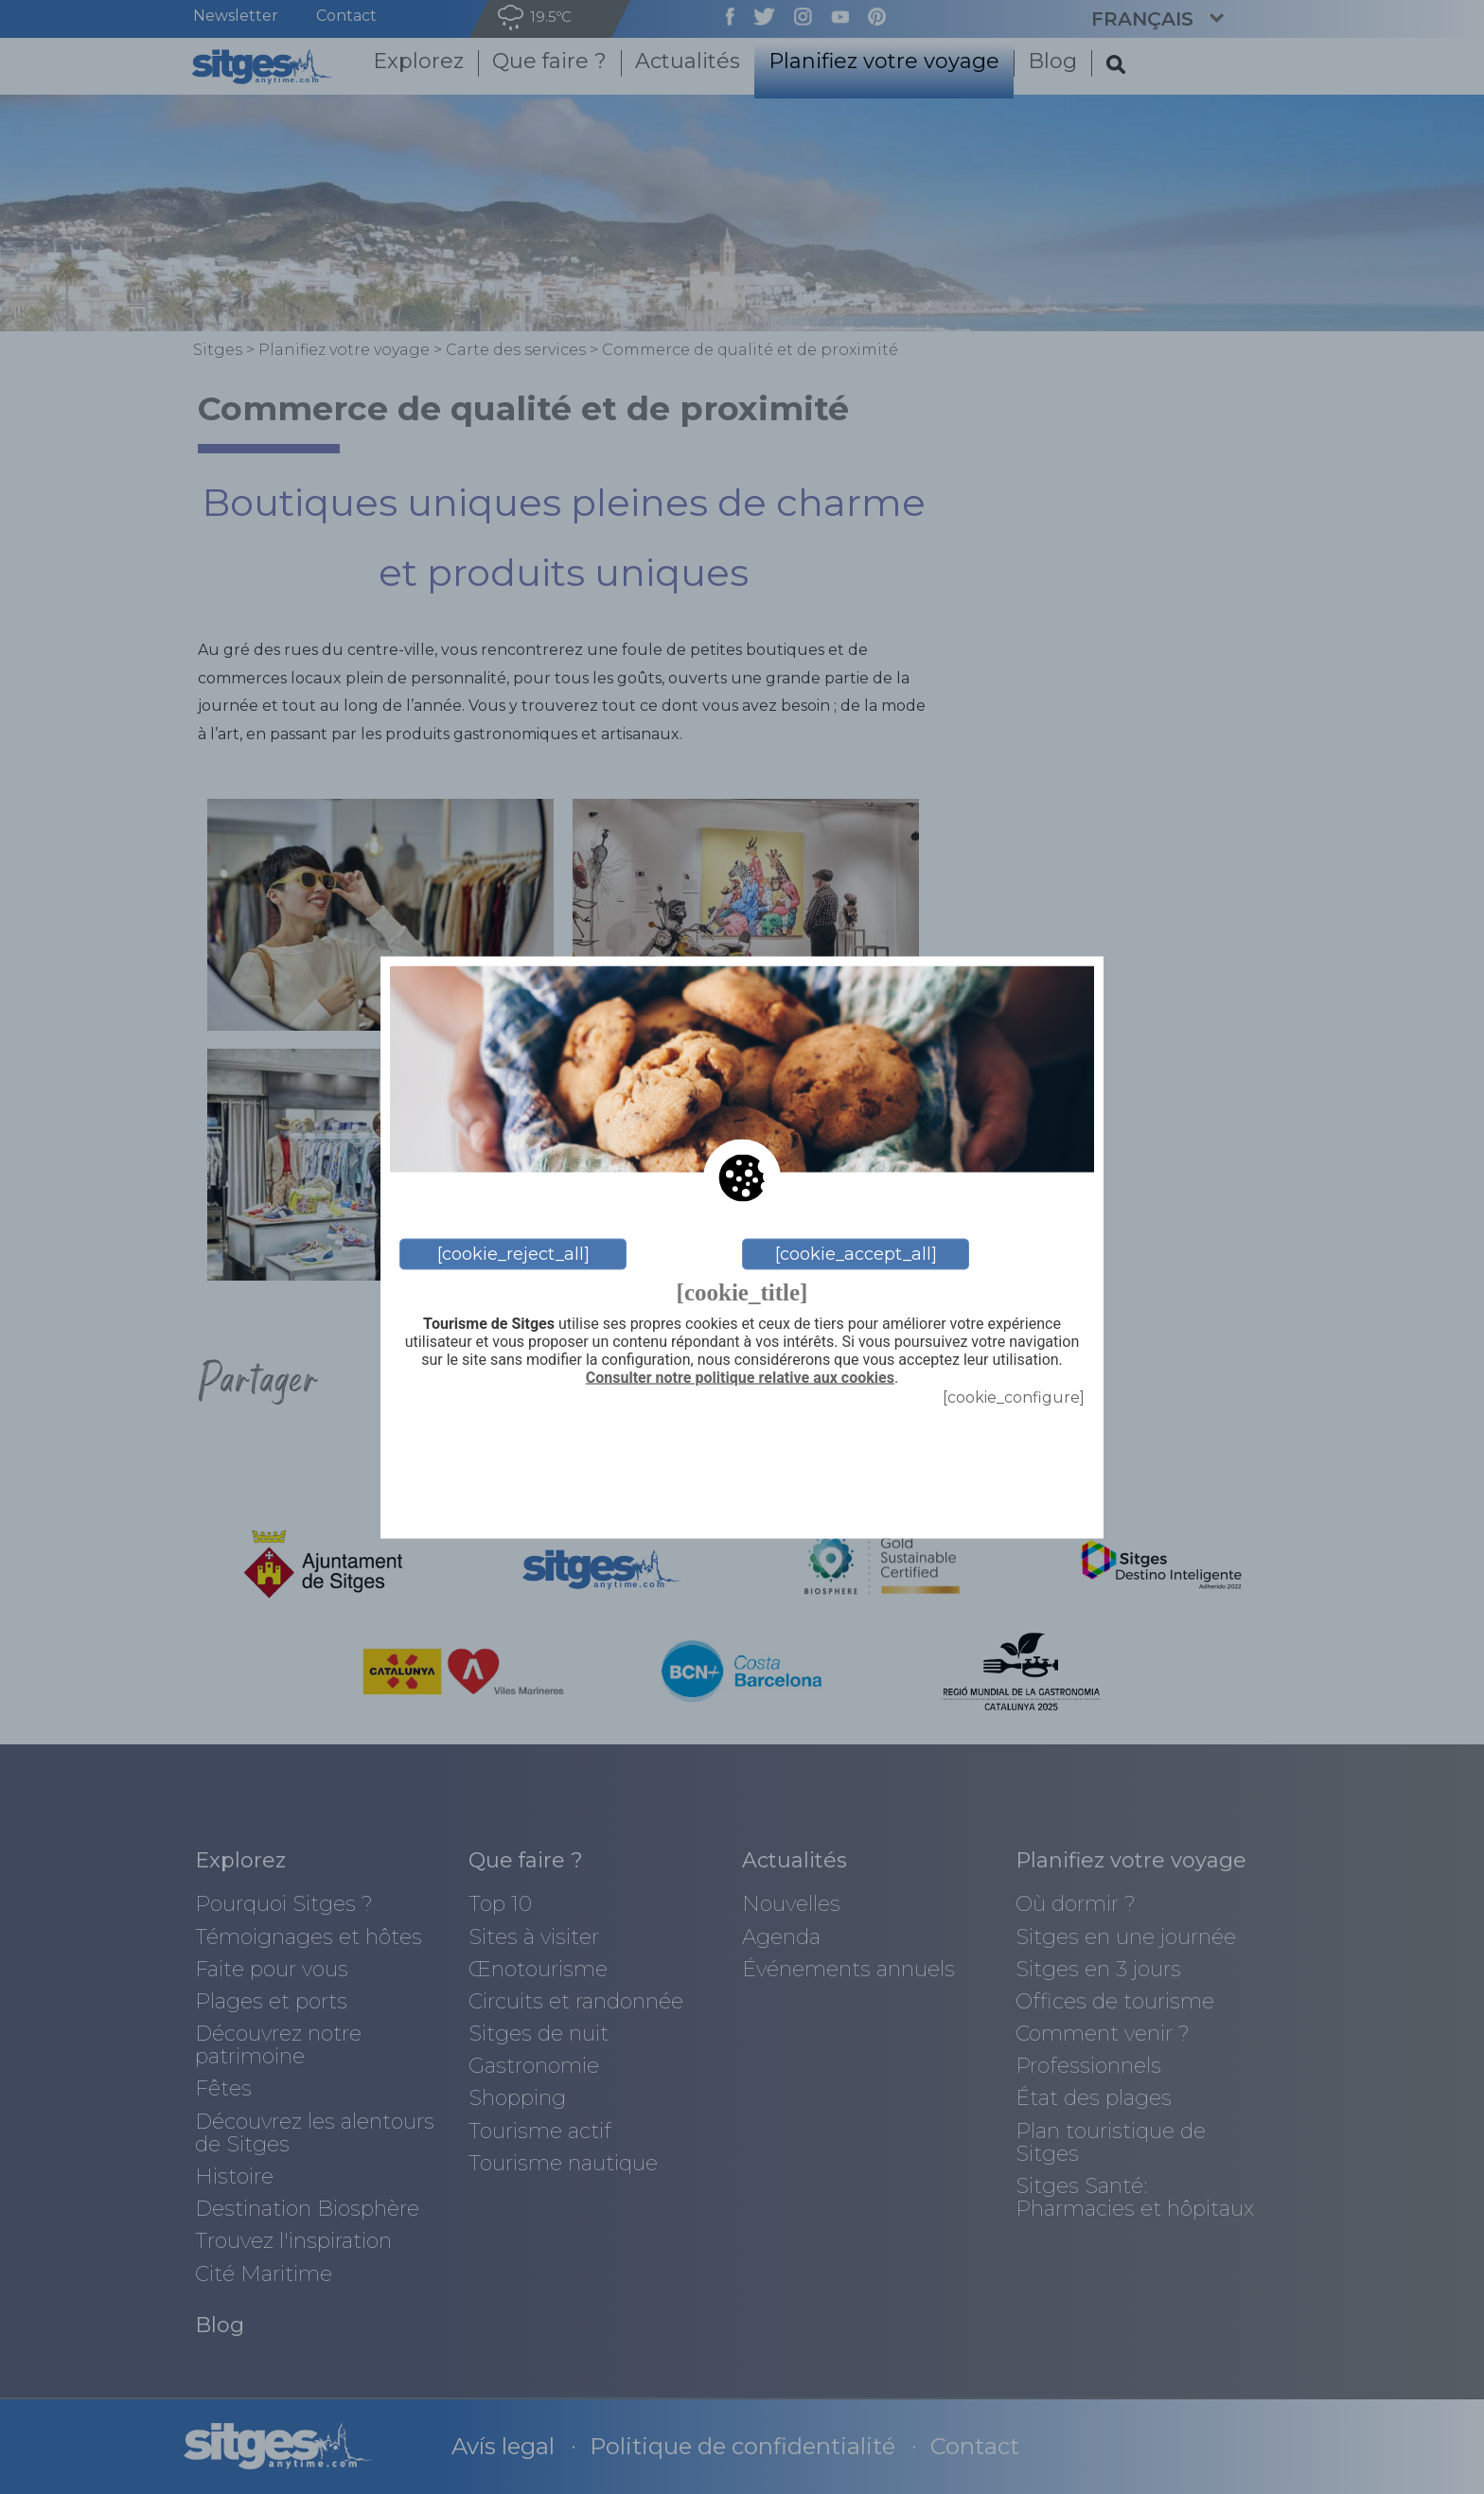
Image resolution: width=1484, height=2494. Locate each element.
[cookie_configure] (1014, 1397)
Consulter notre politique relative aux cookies (740, 1378)
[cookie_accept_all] (856, 1254)
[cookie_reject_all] (513, 1254)
